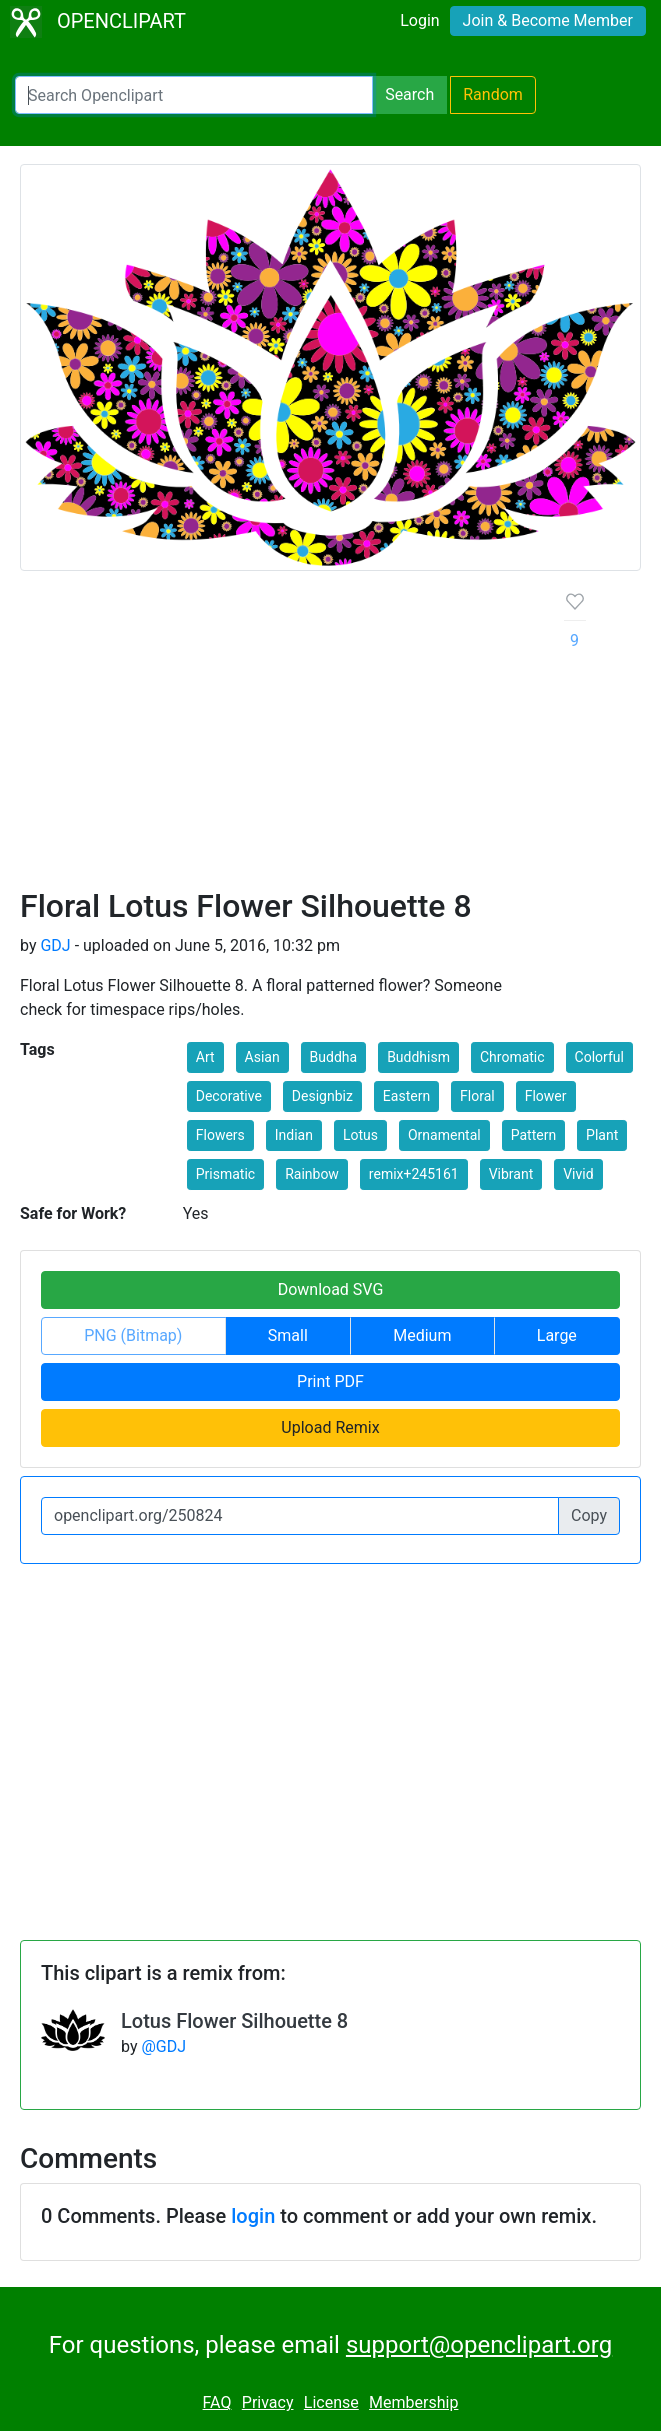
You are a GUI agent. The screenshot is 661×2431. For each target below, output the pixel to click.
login (253, 2216)
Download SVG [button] (331, 1289)
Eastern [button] (406, 1096)
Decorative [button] (229, 1096)
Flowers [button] (220, 1135)
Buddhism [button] (418, 1057)
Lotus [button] (360, 1135)
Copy (589, 1515)
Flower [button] (546, 1096)
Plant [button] (602, 1135)
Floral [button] (477, 1096)
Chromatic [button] (512, 1057)
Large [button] (557, 1335)
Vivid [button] (578, 1174)
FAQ (217, 2402)
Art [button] (205, 1057)
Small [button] (288, 1335)
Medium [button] (422, 1335)
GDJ (55, 945)
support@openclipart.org (479, 2345)
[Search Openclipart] (194, 95)
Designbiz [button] (322, 1096)
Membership (413, 2402)
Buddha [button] (334, 1057)
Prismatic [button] (225, 1174)
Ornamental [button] (444, 1135)
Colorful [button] (599, 1057)
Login (419, 20)
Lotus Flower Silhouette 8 (234, 2021)
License (331, 2402)
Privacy (268, 2402)
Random (493, 94)
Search (409, 94)
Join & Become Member (548, 20)
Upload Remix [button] (330, 1427)
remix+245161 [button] (414, 1174)
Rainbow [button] (312, 1174)
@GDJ (163, 2046)
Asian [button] (262, 1057)
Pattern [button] (533, 1135)
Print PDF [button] (330, 1381)
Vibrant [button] (511, 1174)
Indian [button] (294, 1135)
